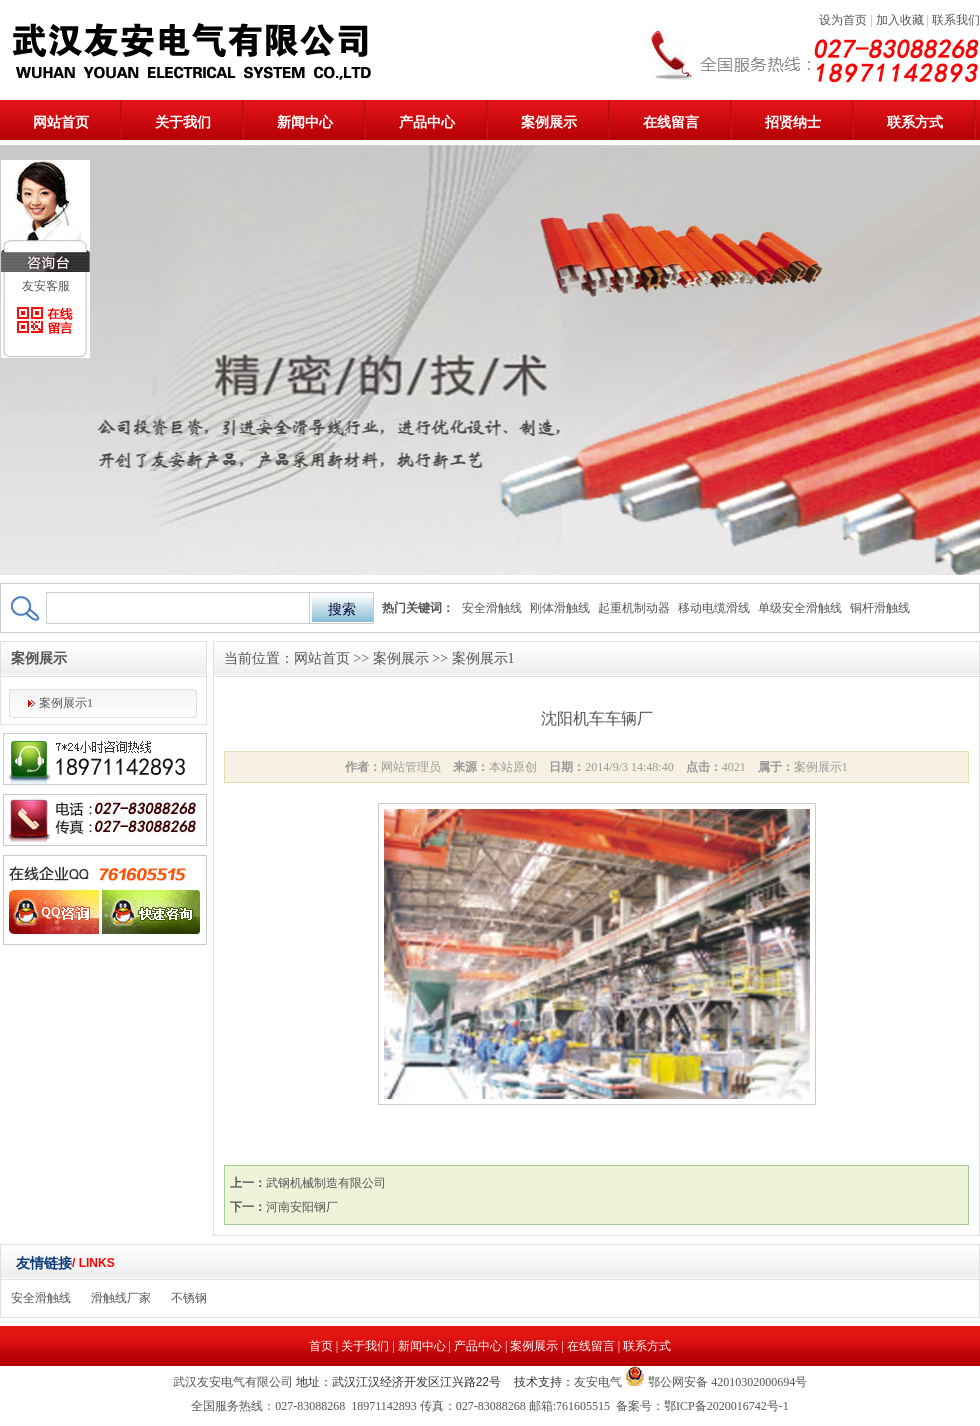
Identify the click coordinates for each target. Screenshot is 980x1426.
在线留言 (671, 122)
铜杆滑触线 (880, 608)
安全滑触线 (492, 608)
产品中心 (427, 122)
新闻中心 (305, 122)
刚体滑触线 (560, 608)
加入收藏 (900, 20)
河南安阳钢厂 (302, 1207)
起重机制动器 (634, 608)
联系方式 (915, 122)
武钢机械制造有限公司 (326, 1183)
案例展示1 (66, 703)
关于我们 (183, 122)
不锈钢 (189, 1298)
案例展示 (549, 122)
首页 (321, 1346)
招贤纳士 (793, 122)
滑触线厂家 (121, 1298)
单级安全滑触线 (800, 608)
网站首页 (61, 122)
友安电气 (598, 1382)
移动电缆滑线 (714, 608)
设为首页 (843, 20)
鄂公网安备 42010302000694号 (726, 1382)
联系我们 (956, 20)
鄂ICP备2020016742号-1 (726, 1406)
